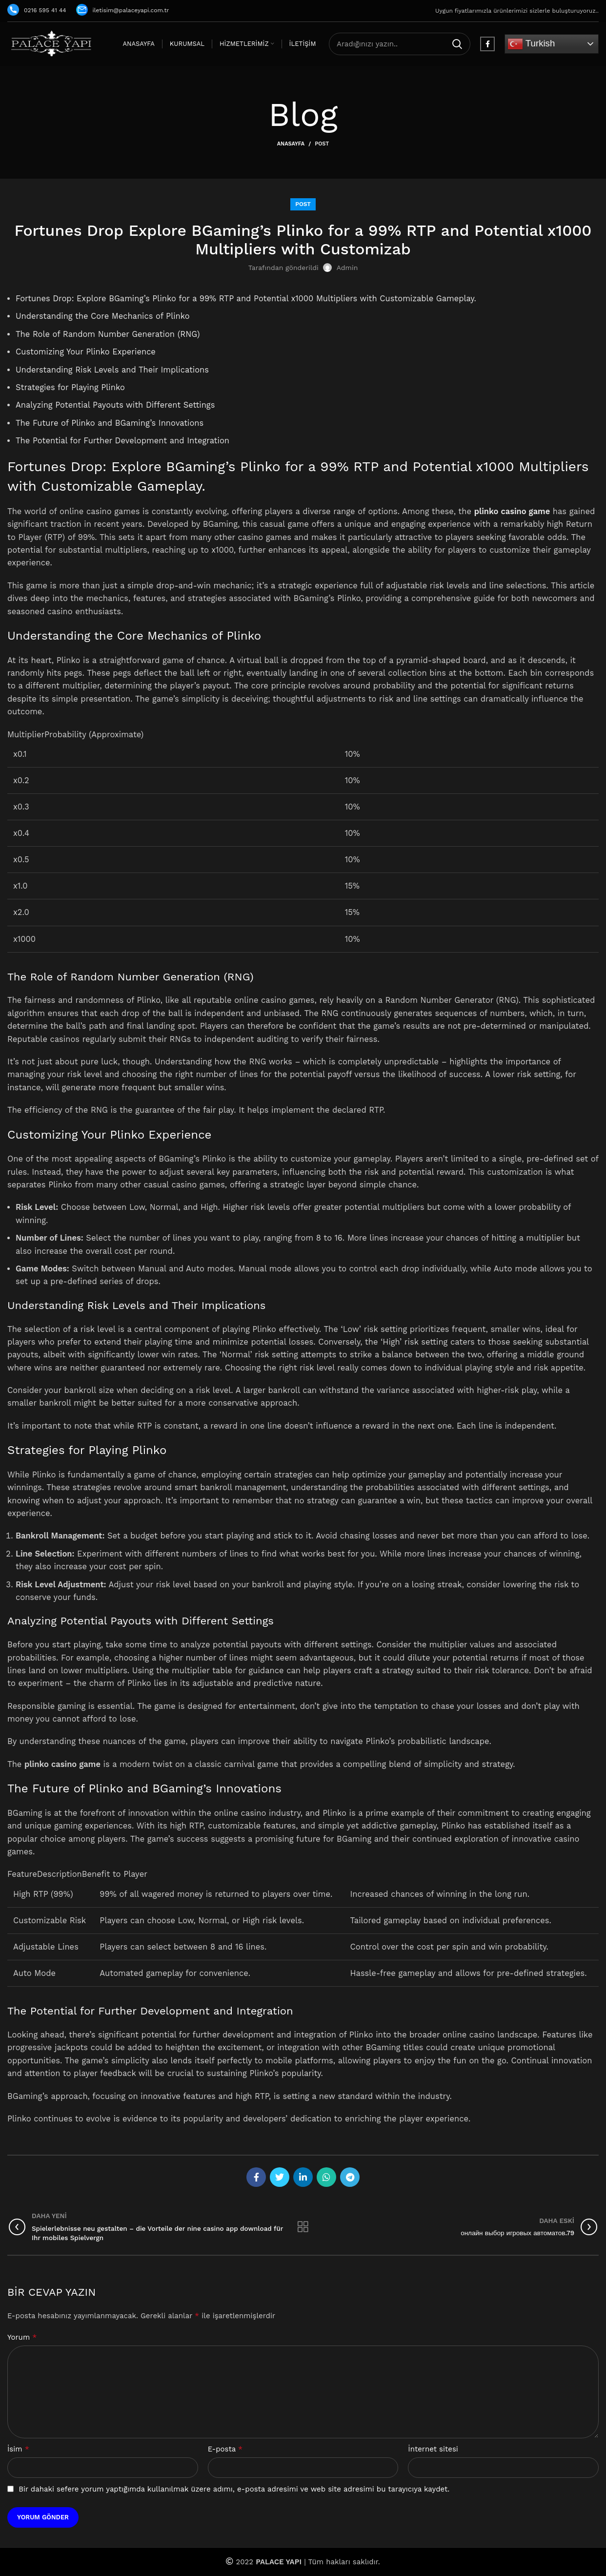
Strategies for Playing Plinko (70, 387)
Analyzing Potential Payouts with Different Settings (115, 405)
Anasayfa (290, 144)
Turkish (531, 44)
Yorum (22, 2337)
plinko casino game (512, 511)
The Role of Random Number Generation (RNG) (108, 334)
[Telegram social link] (350, 2177)
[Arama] (399, 44)
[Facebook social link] (487, 44)
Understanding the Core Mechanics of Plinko (103, 316)
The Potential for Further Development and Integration (123, 440)
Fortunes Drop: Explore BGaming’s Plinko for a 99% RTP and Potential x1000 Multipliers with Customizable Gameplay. (247, 298)
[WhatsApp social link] (326, 2177)
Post (322, 144)
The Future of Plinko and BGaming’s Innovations (110, 423)
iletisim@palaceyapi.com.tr (122, 10)
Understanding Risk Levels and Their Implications (112, 369)
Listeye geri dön (303, 2227)
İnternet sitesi (433, 2449)
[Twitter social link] (279, 2177)
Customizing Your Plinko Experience (86, 351)
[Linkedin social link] (303, 2177)
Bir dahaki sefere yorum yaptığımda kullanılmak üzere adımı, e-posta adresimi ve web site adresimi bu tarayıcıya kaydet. (234, 2489)
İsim (18, 2448)
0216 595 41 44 (36, 10)
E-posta (225, 2448)
